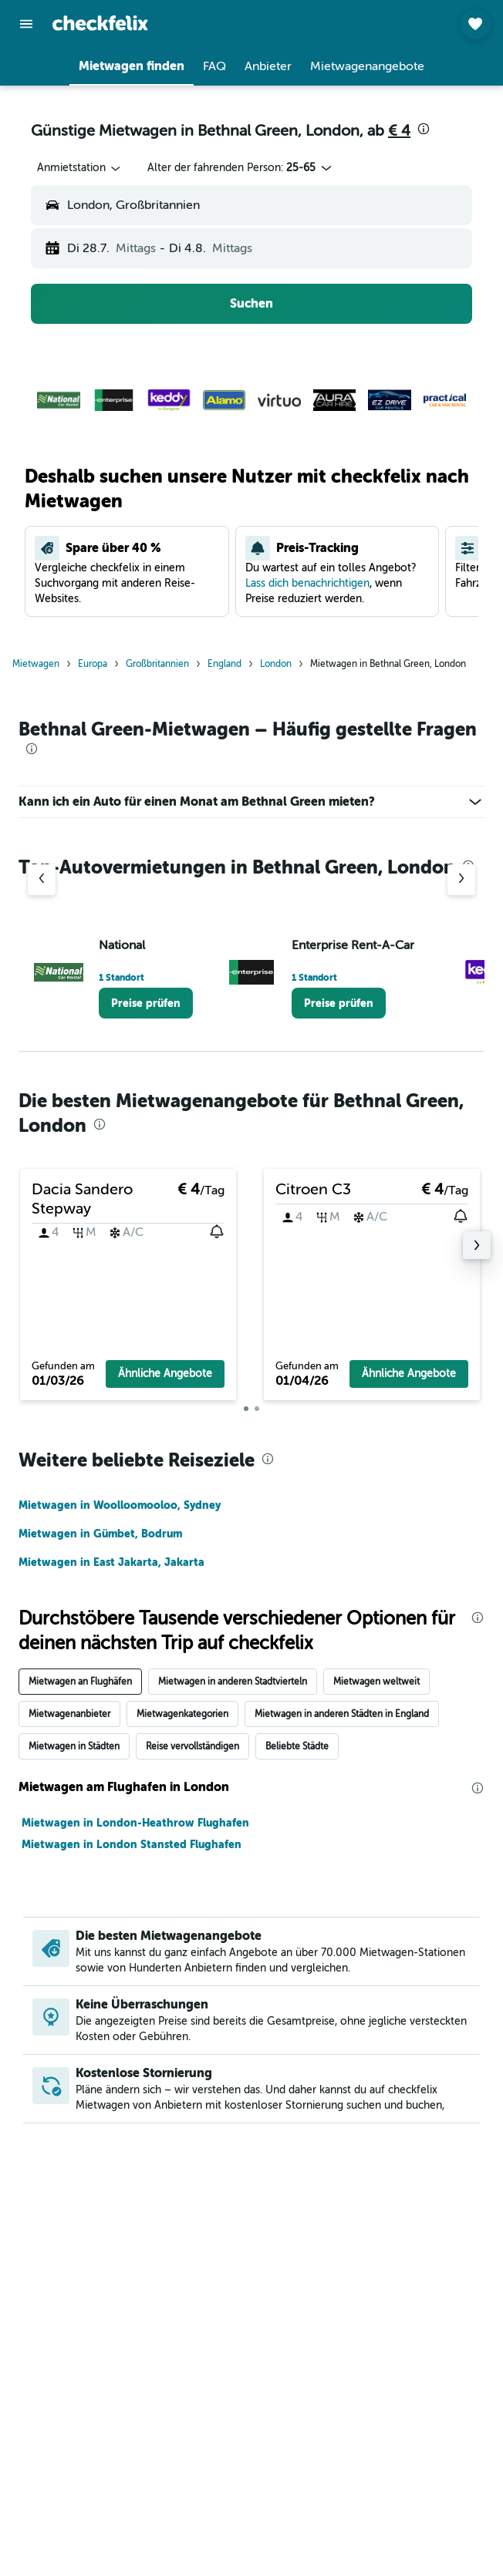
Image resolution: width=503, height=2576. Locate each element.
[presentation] (423, 129)
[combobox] (80, 168)
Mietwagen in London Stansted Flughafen (131, 1844)
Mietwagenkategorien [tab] (182, 1714)
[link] (146, 1003)
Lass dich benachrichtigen (307, 583)
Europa (92, 663)
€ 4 (399, 131)
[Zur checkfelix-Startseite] (100, 23)
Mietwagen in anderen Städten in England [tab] (342, 1714)
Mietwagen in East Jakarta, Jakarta (111, 1562)
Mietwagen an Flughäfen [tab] (80, 1681)
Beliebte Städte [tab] (297, 1746)
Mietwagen (35, 663)
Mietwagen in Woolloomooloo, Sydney (120, 1505)
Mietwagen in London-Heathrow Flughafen (135, 1823)
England (224, 663)
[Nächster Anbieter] (461, 879)
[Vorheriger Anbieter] (42, 879)
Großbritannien (157, 663)
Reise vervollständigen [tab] (192, 1746)
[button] (26, 24)
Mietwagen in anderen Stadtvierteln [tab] (232, 1681)
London (276, 663)
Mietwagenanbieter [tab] (69, 1714)
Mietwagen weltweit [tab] (376, 1681)
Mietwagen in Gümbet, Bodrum (100, 1533)
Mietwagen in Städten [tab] (74, 1746)
